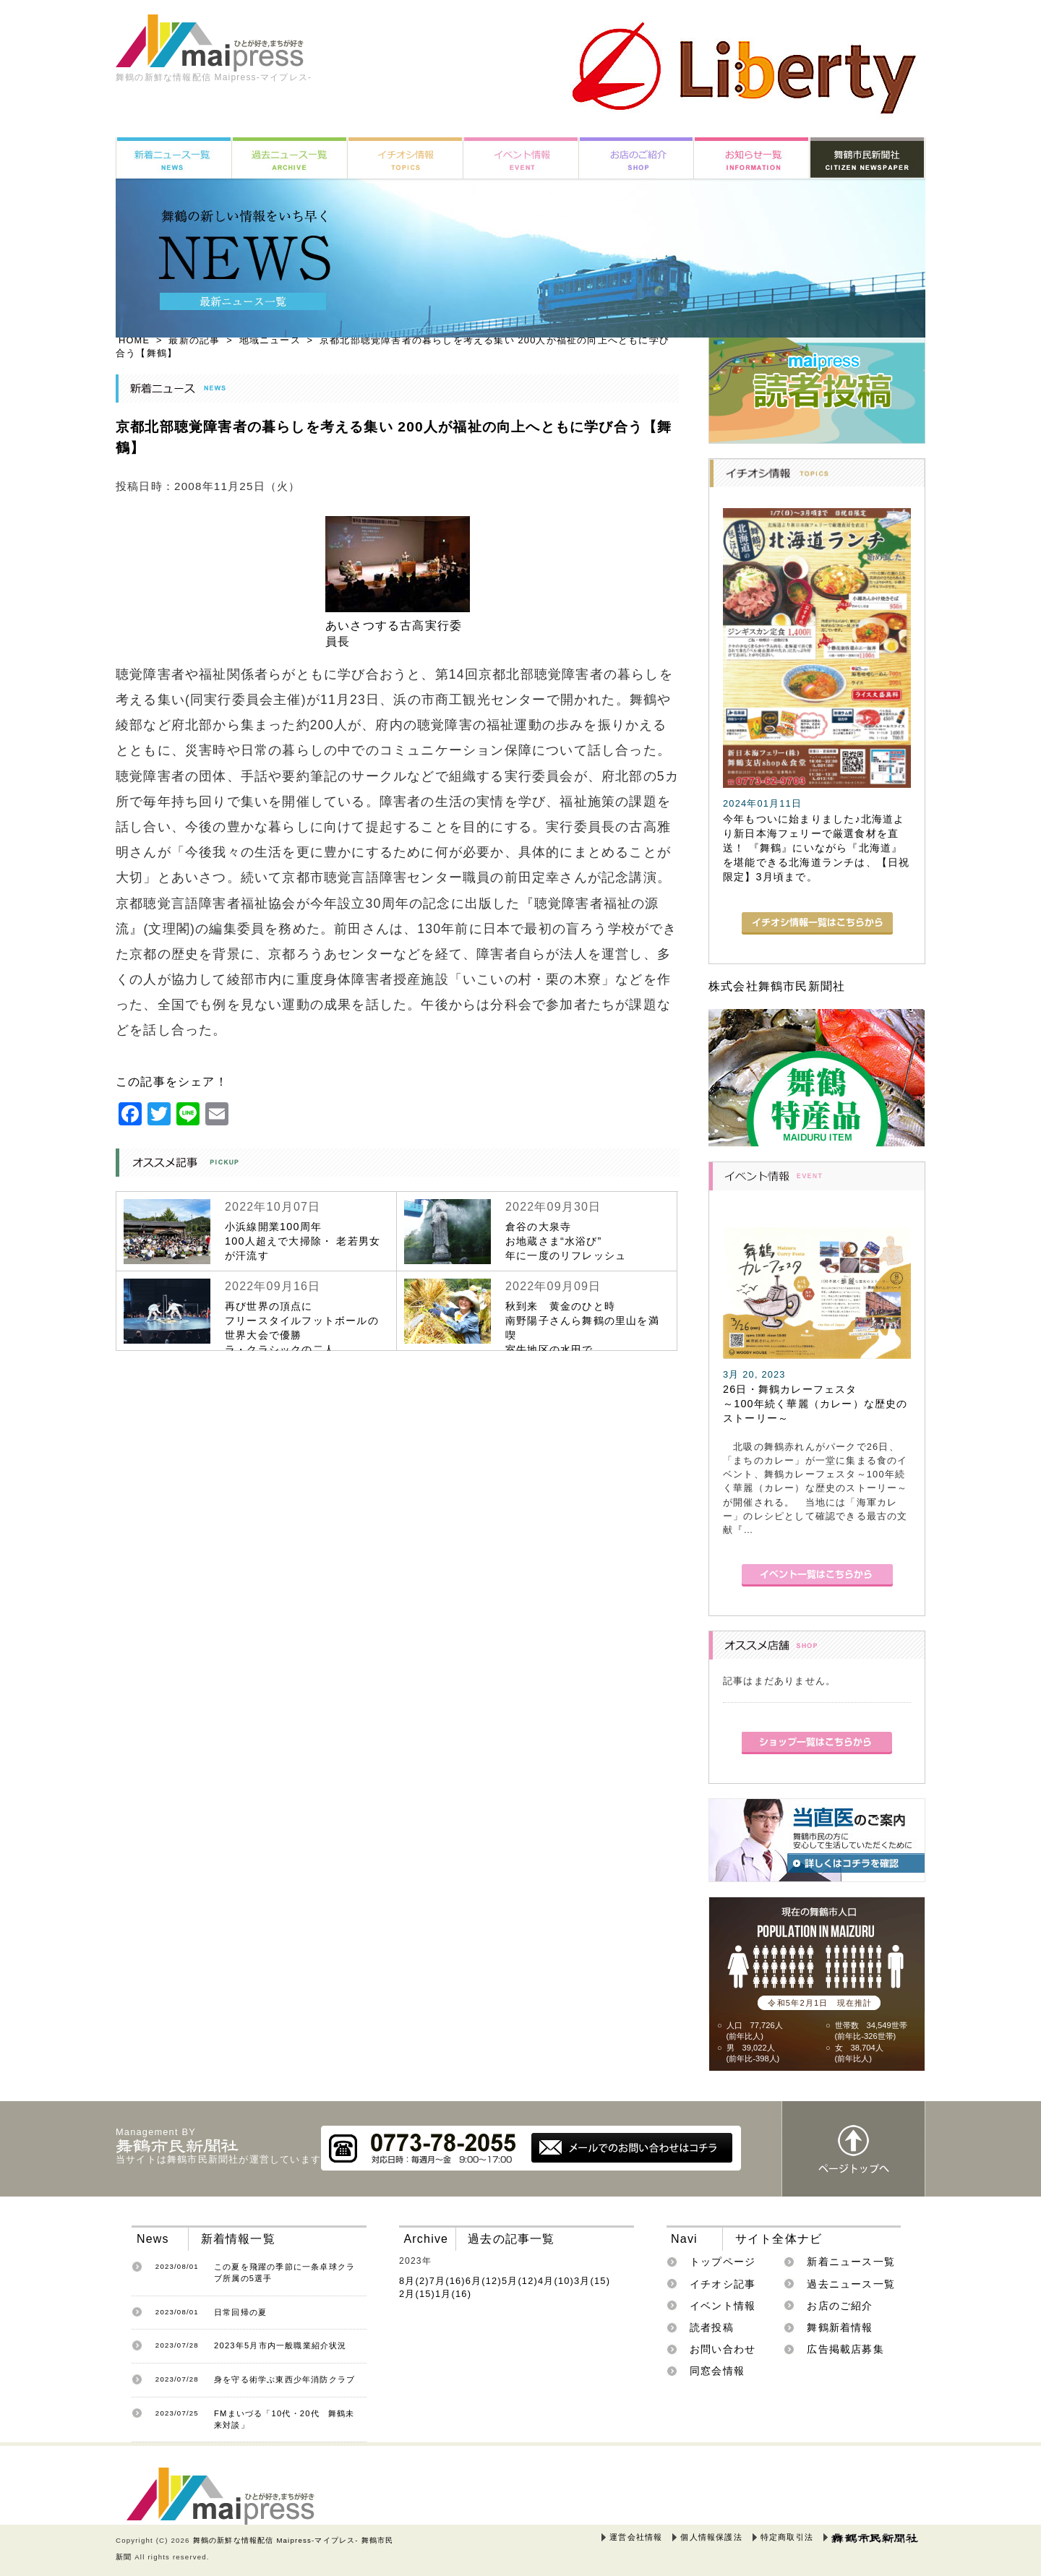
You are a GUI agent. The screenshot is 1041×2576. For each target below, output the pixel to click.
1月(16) (453, 2293)
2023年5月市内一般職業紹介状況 (280, 2345)
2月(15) (417, 2293)
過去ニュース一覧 (851, 2284)
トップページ (722, 2261)
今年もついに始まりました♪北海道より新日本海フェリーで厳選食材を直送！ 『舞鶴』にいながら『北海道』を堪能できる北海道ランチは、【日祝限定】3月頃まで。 (816, 848)
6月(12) (484, 2280)
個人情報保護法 (711, 2537)
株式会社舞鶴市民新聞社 (776, 986)
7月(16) (447, 2280)
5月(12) (520, 2280)
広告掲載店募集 (845, 2349)
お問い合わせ (722, 2349)
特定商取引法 (787, 2537)
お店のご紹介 (840, 2305)
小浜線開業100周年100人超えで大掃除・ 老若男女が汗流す (302, 1241)
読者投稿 (712, 2327)
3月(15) (592, 2280)
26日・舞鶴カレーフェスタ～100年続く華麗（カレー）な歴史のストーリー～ (815, 1403)
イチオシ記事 (722, 2284)
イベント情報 (722, 2305)
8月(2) (414, 2280)
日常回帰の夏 (240, 2312)
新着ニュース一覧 (851, 2261)
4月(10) (556, 2280)
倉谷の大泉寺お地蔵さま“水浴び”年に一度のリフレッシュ (565, 1241)
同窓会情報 (717, 2371)
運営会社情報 (635, 2537)
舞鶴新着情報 (840, 2327)
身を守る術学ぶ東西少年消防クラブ (284, 2379)
